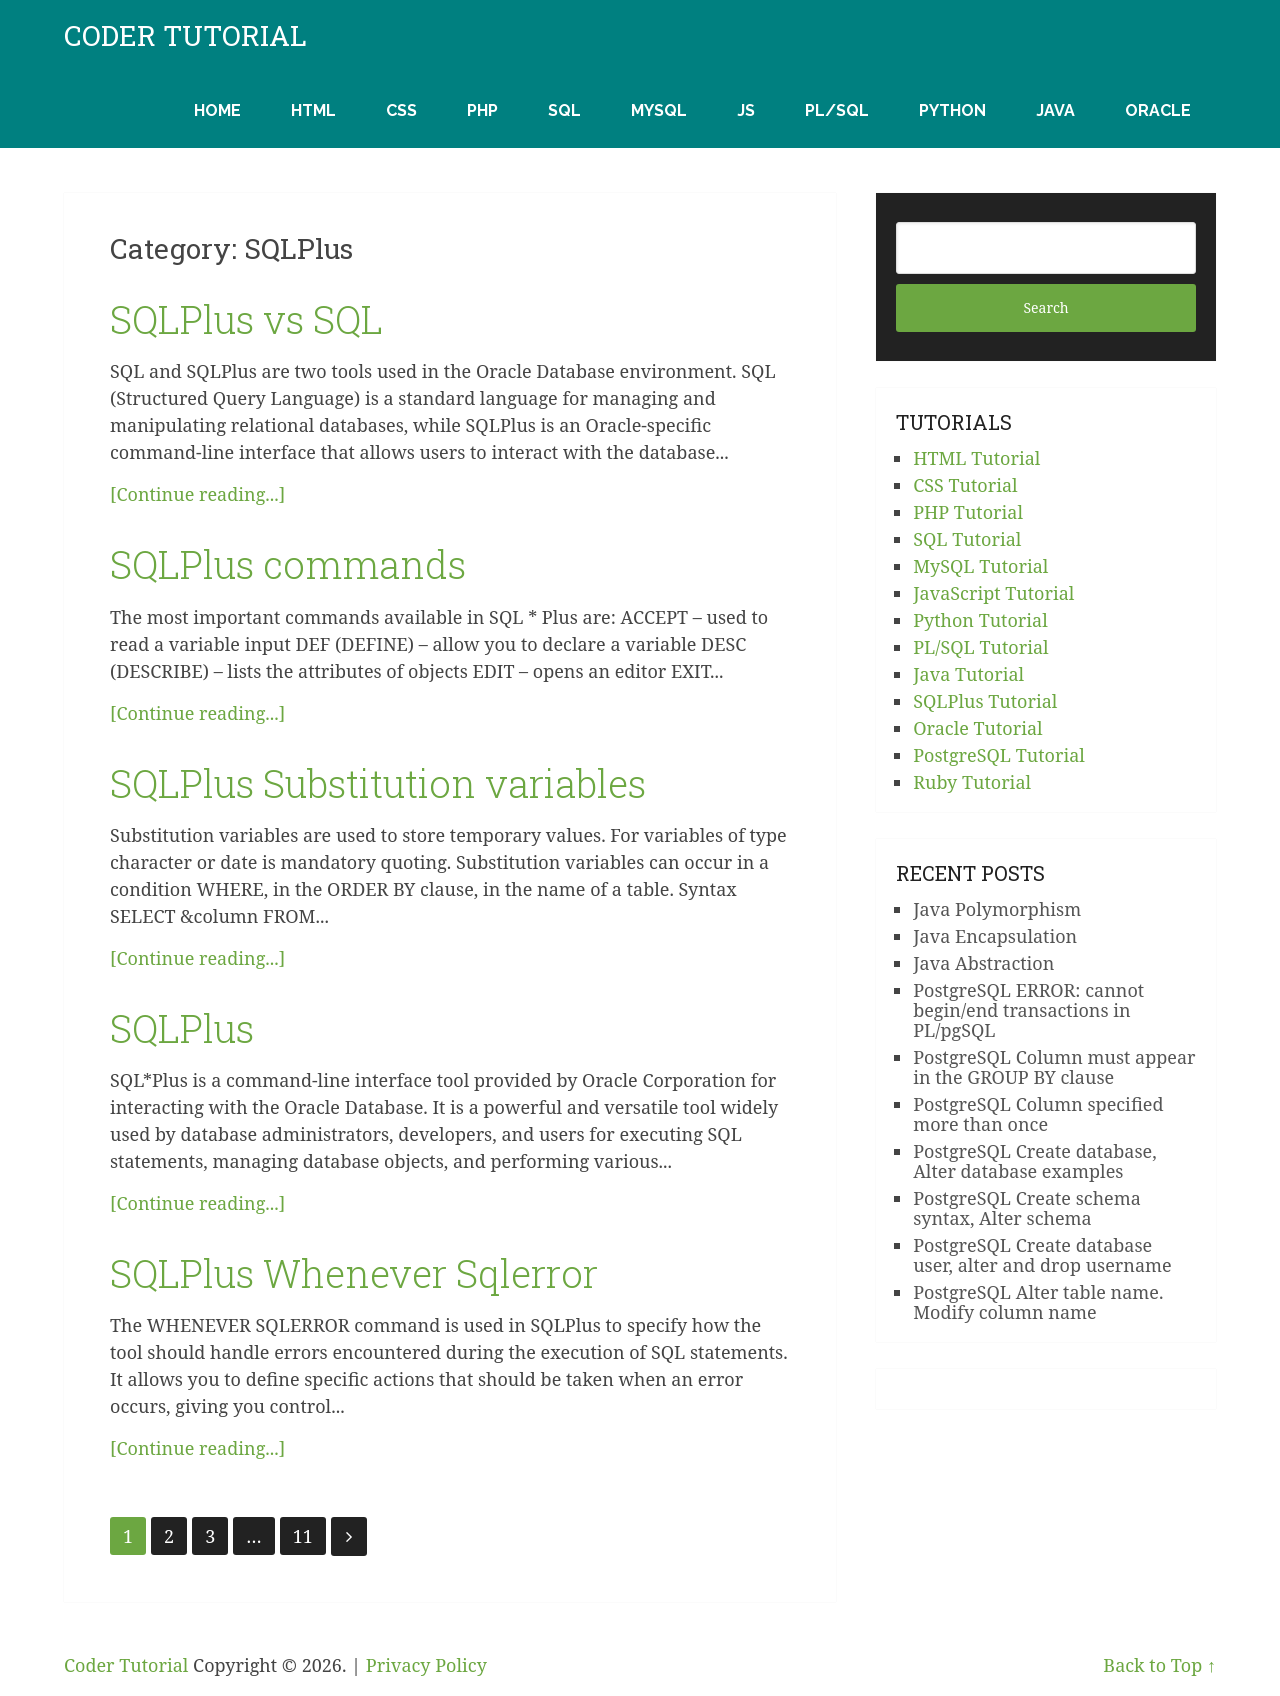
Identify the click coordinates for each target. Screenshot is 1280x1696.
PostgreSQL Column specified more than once (1038, 1114)
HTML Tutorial (976, 458)
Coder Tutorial (185, 36)
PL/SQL (837, 110)
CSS (401, 110)
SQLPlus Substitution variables (378, 783)
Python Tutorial (980, 620)
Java (1055, 110)
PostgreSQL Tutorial (999, 755)
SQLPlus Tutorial (985, 701)
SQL (564, 110)
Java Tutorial (968, 674)
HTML (313, 110)
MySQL (659, 110)
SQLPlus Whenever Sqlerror (354, 1273)
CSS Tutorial (965, 485)
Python (952, 110)
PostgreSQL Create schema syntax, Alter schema (1027, 1208)
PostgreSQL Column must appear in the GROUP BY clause (1054, 1067)
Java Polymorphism (997, 909)
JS (746, 110)
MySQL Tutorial (980, 566)
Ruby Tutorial (972, 782)
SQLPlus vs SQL (246, 319)
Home (217, 110)
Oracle (1158, 110)
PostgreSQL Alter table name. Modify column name (1038, 1302)
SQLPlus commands (288, 564)
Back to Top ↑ (1159, 1665)
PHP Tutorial (968, 512)
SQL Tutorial (967, 539)
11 (303, 1536)
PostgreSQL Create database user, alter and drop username (1042, 1255)
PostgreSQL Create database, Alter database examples (1035, 1161)
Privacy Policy (426, 1665)
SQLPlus (182, 1028)
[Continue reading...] (197, 494)
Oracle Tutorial (978, 728)
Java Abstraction (983, 963)
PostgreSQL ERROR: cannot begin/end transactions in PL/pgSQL (1028, 1010)
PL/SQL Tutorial (980, 647)
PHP (482, 110)
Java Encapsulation (995, 936)
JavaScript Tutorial (993, 593)
